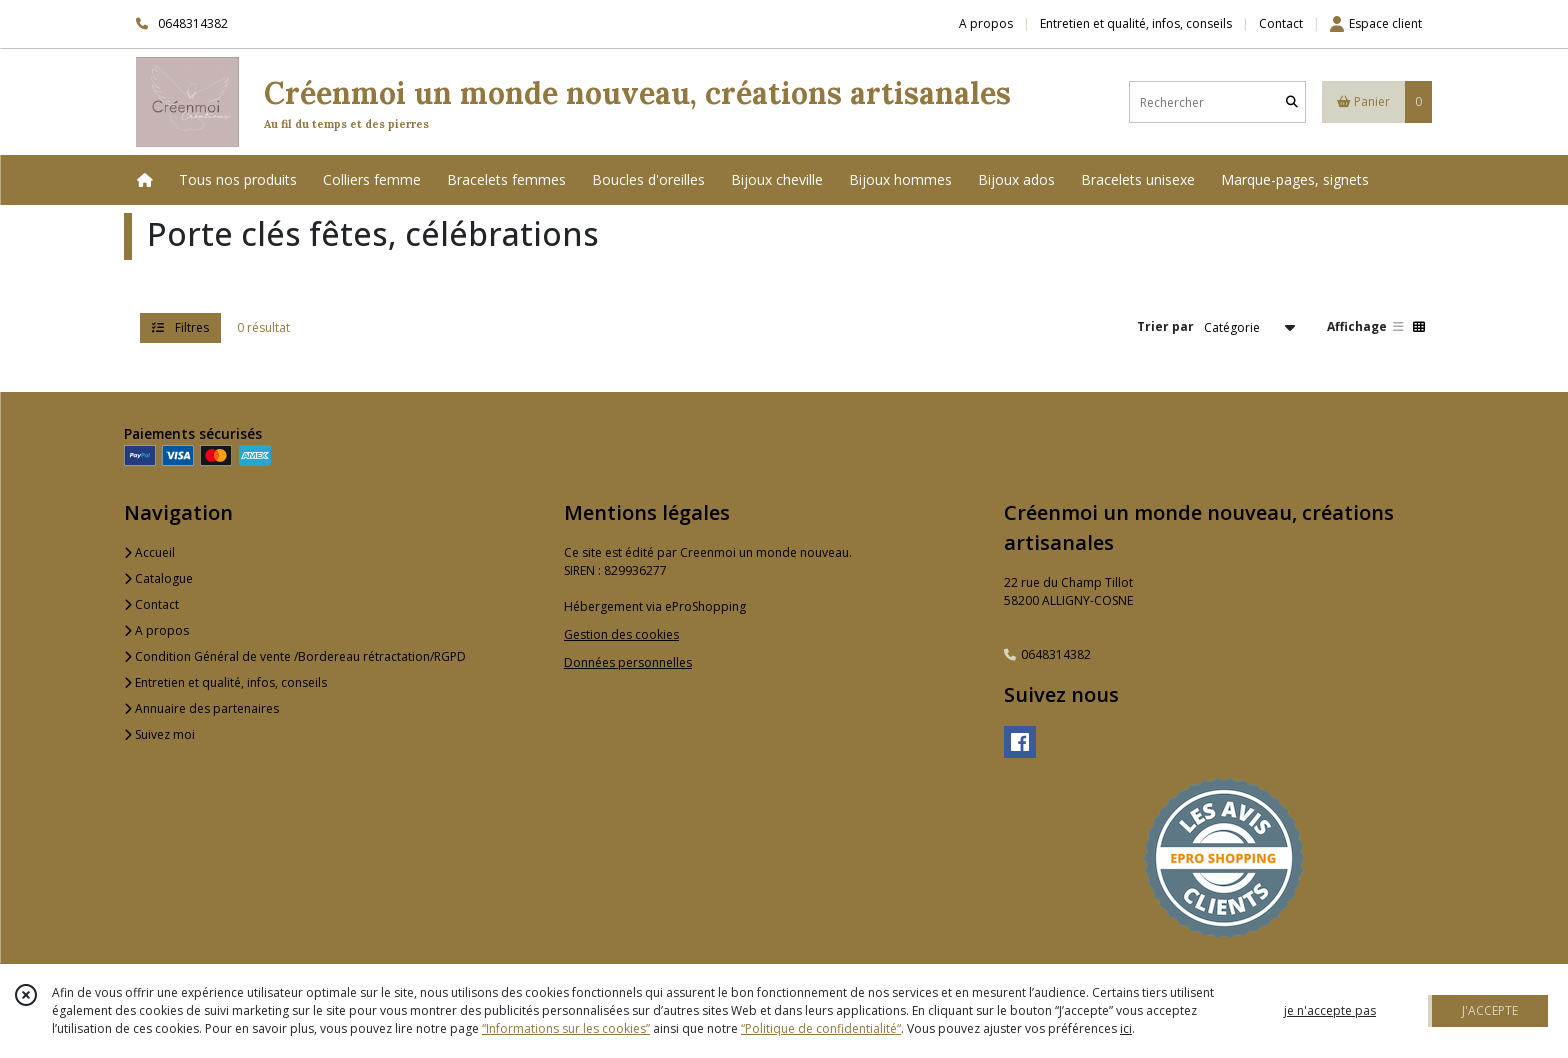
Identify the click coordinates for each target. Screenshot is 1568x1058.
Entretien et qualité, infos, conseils (225, 682)
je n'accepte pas (1330, 1010)
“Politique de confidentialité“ (821, 1028)
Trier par (1165, 326)
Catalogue (158, 578)
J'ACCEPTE (1490, 1010)
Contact (1281, 23)
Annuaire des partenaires (201, 708)
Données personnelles (628, 662)
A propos (156, 630)
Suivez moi (159, 734)
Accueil (149, 552)
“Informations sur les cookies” (566, 1028)
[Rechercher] (1292, 102)
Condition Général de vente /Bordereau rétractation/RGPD (295, 656)
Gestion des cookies (621, 634)
